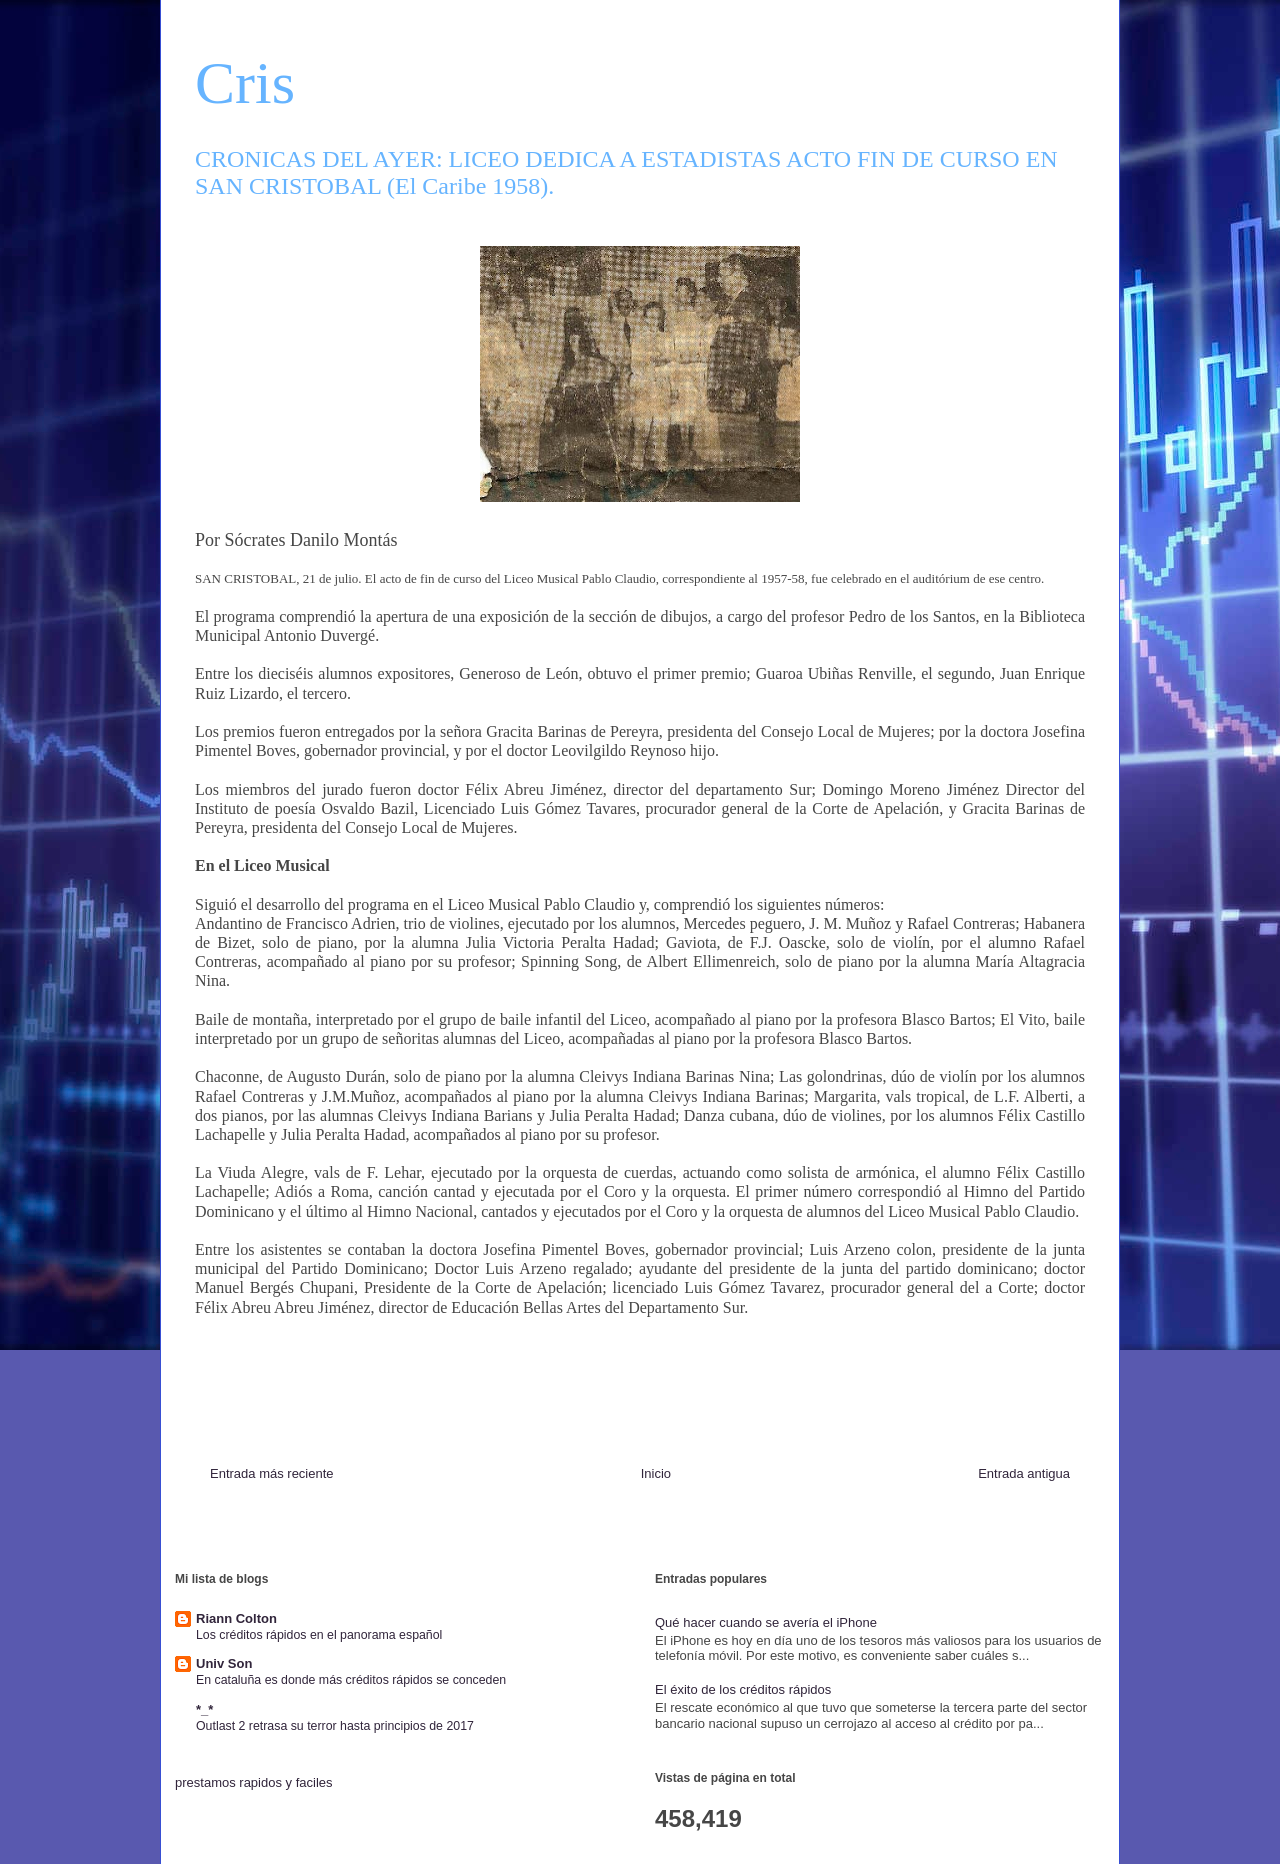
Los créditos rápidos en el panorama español (319, 1635)
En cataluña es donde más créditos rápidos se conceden (351, 1680)
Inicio (656, 1473)
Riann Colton (236, 1618)
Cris (245, 83)
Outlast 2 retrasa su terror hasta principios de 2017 (335, 1726)
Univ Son (224, 1663)
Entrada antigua (1024, 1473)
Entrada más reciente (272, 1473)
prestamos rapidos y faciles (254, 1782)
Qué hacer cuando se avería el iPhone (766, 1622)
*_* (204, 1709)
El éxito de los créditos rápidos (743, 1689)
